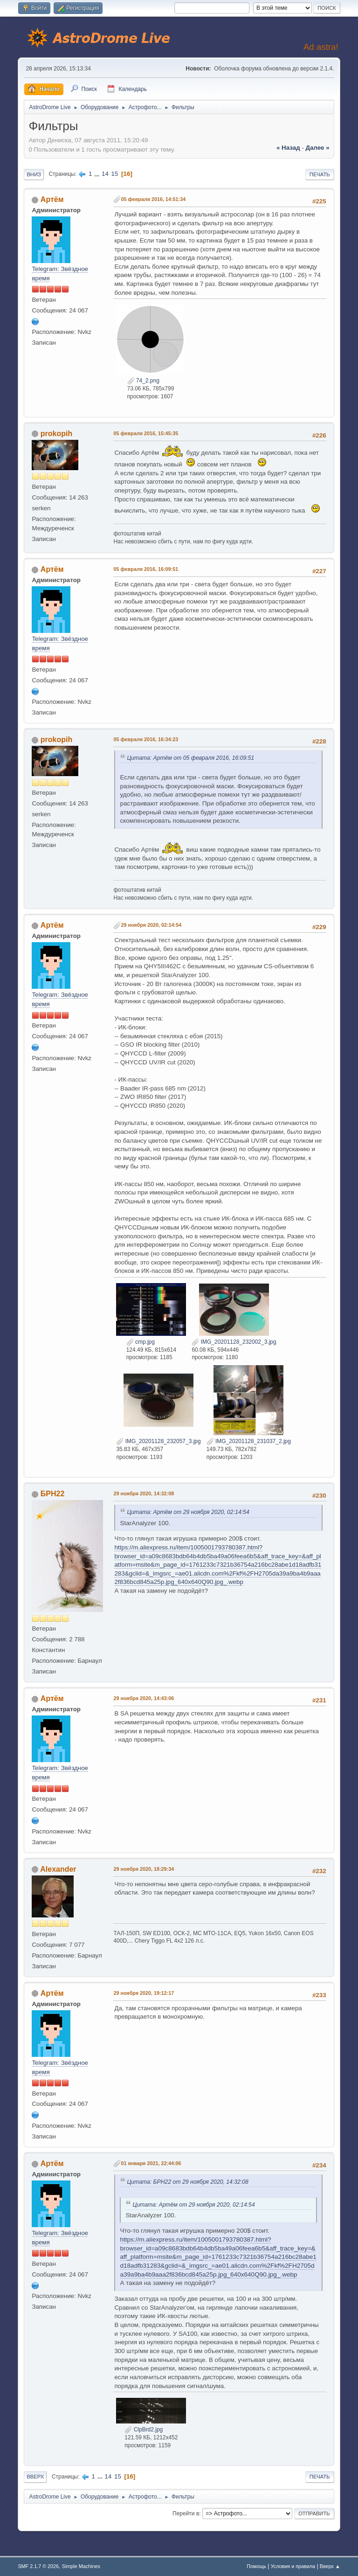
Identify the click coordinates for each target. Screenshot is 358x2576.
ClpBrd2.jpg (143, 2429)
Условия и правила (293, 2566)
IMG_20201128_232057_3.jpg (158, 1441)
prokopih (56, 433)
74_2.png (143, 380)
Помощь (256, 2566)
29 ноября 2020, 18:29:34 (143, 1869)
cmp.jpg (140, 1342)
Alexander (58, 1869)
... (97, 173)
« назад (288, 147)
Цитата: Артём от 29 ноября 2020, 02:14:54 (188, 1512)
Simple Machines (81, 2566)
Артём (52, 199)
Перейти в (185, 2513)
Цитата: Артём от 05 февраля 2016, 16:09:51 (190, 758)
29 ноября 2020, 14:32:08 (143, 1493)
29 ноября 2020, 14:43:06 (143, 1698)
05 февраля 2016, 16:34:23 (145, 739)
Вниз (34, 174)
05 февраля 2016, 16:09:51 (145, 569)
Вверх (35, 2476)
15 (114, 173)
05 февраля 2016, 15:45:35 (145, 433)
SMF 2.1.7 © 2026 (38, 2566)
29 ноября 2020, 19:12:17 (143, 1993)
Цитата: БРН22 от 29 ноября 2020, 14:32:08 (187, 2182)
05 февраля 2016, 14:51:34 (153, 199)
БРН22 (52, 1494)
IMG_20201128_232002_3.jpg (234, 1342)
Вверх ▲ (330, 2566)
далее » (317, 147)
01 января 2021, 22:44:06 (151, 2163)
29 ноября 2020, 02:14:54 (151, 925)
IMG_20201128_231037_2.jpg (249, 1441)
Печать (320, 174)
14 (105, 173)
